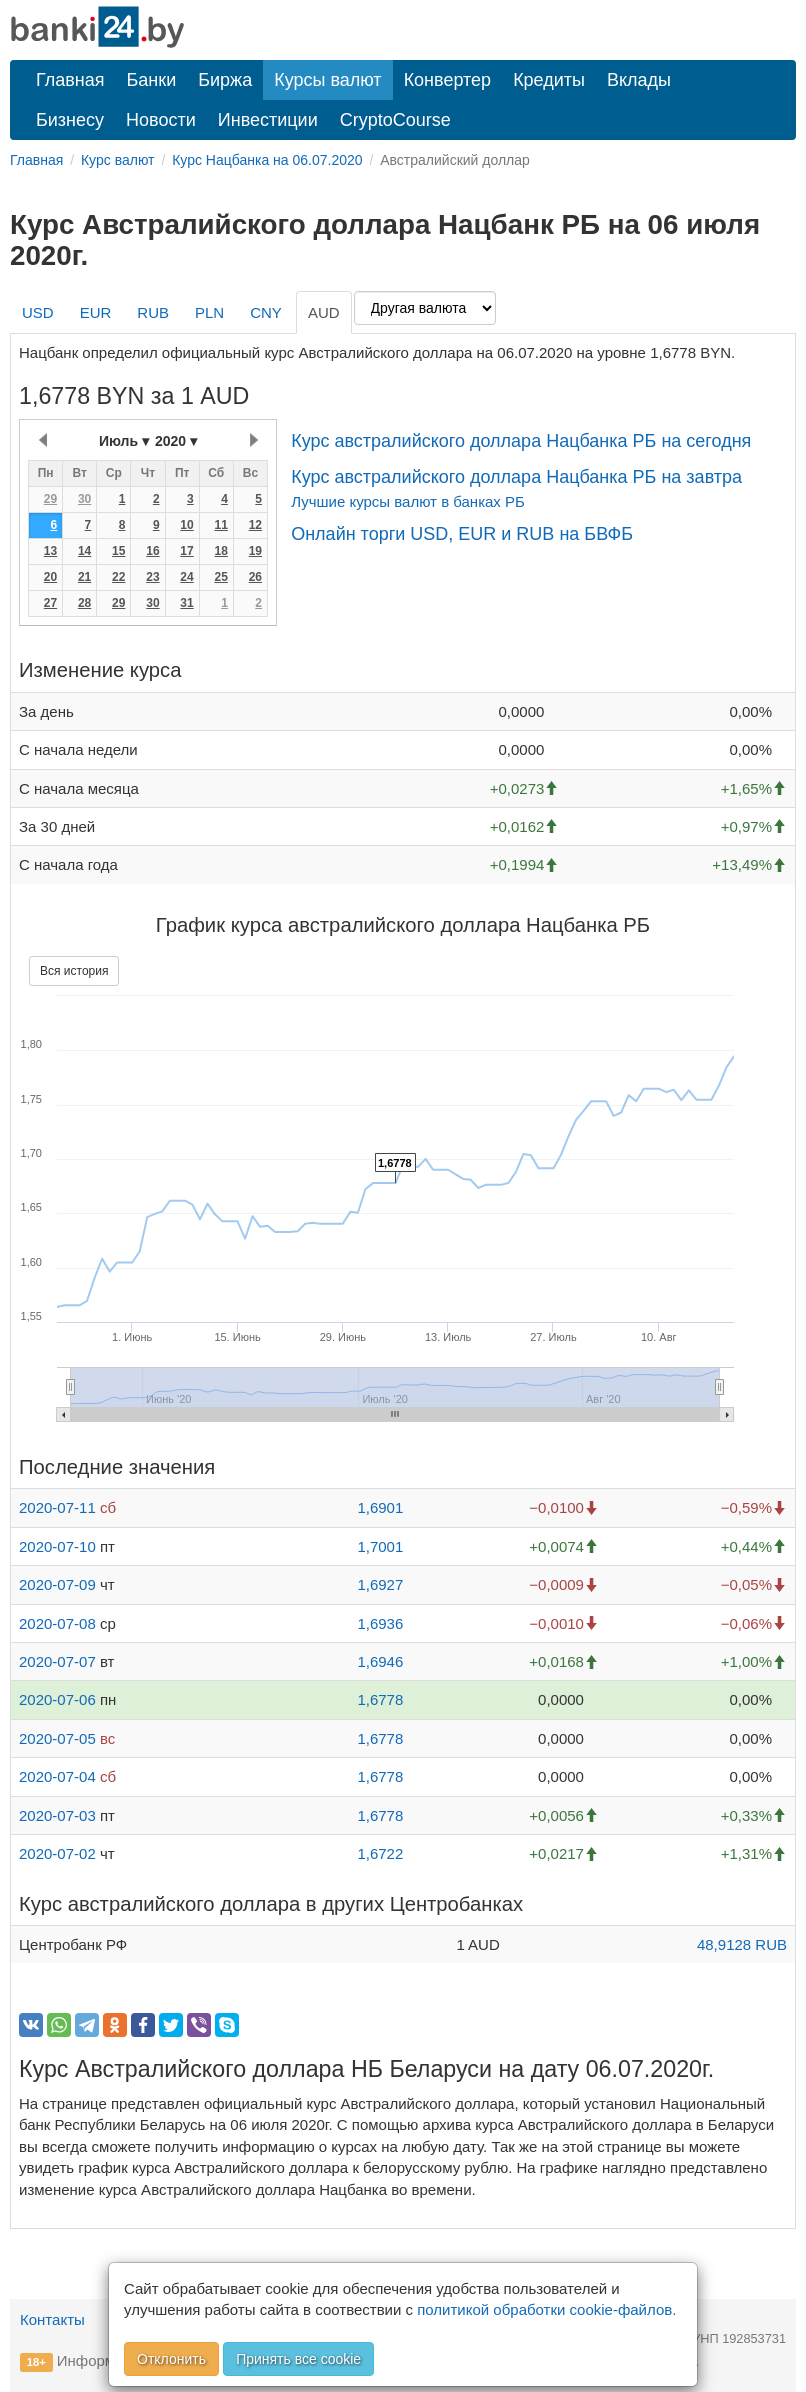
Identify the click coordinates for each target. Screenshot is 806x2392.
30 (84, 499)
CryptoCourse (395, 120)
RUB (153, 312)
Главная (70, 80)
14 (84, 551)
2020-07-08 (57, 1623)
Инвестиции (268, 120)
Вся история (74, 971)
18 (220, 551)
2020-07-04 (57, 1776)
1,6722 (380, 1853)
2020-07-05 (57, 1738)
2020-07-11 (57, 1507)
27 (50, 603)
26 (255, 577)
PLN (209, 312)
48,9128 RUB (742, 1944)
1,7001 (380, 1546)
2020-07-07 (57, 1661)
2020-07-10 (57, 1546)
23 (152, 577)
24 (186, 577)
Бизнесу (70, 120)
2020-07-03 (57, 1815)
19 (255, 551)
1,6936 (380, 1623)
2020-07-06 (57, 1699)
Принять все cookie (298, 2359)
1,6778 (380, 1699)
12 (255, 525)
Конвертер (448, 80)
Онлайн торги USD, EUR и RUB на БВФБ (462, 534)
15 (118, 551)
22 (118, 577)
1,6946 (380, 1661)
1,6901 (380, 1507)
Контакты (52, 2319)
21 (84, 577)
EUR (96, 312)
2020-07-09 (57, 1584)
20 (50, 577)
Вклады (639, 80)
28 (84, 603)
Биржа (225, 80)
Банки (152, 80)
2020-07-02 (57, 1853)
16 (152, 551)
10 (186, 525)
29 (50, 499)
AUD (324, 312)
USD (38, 312)
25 (220, 577)
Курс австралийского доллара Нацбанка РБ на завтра (516, 477)
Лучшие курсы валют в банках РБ (408, 501)
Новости (161, 120)
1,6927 (380, 1584)
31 (186, 603)
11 (220, 525)
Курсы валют (327, 80)
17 (186, 551)
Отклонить (171, 2359)
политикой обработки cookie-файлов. (546, 2309)
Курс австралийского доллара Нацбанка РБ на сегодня (521, 441)
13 (50, 551)
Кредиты (549, 80)
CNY (266, 312)
